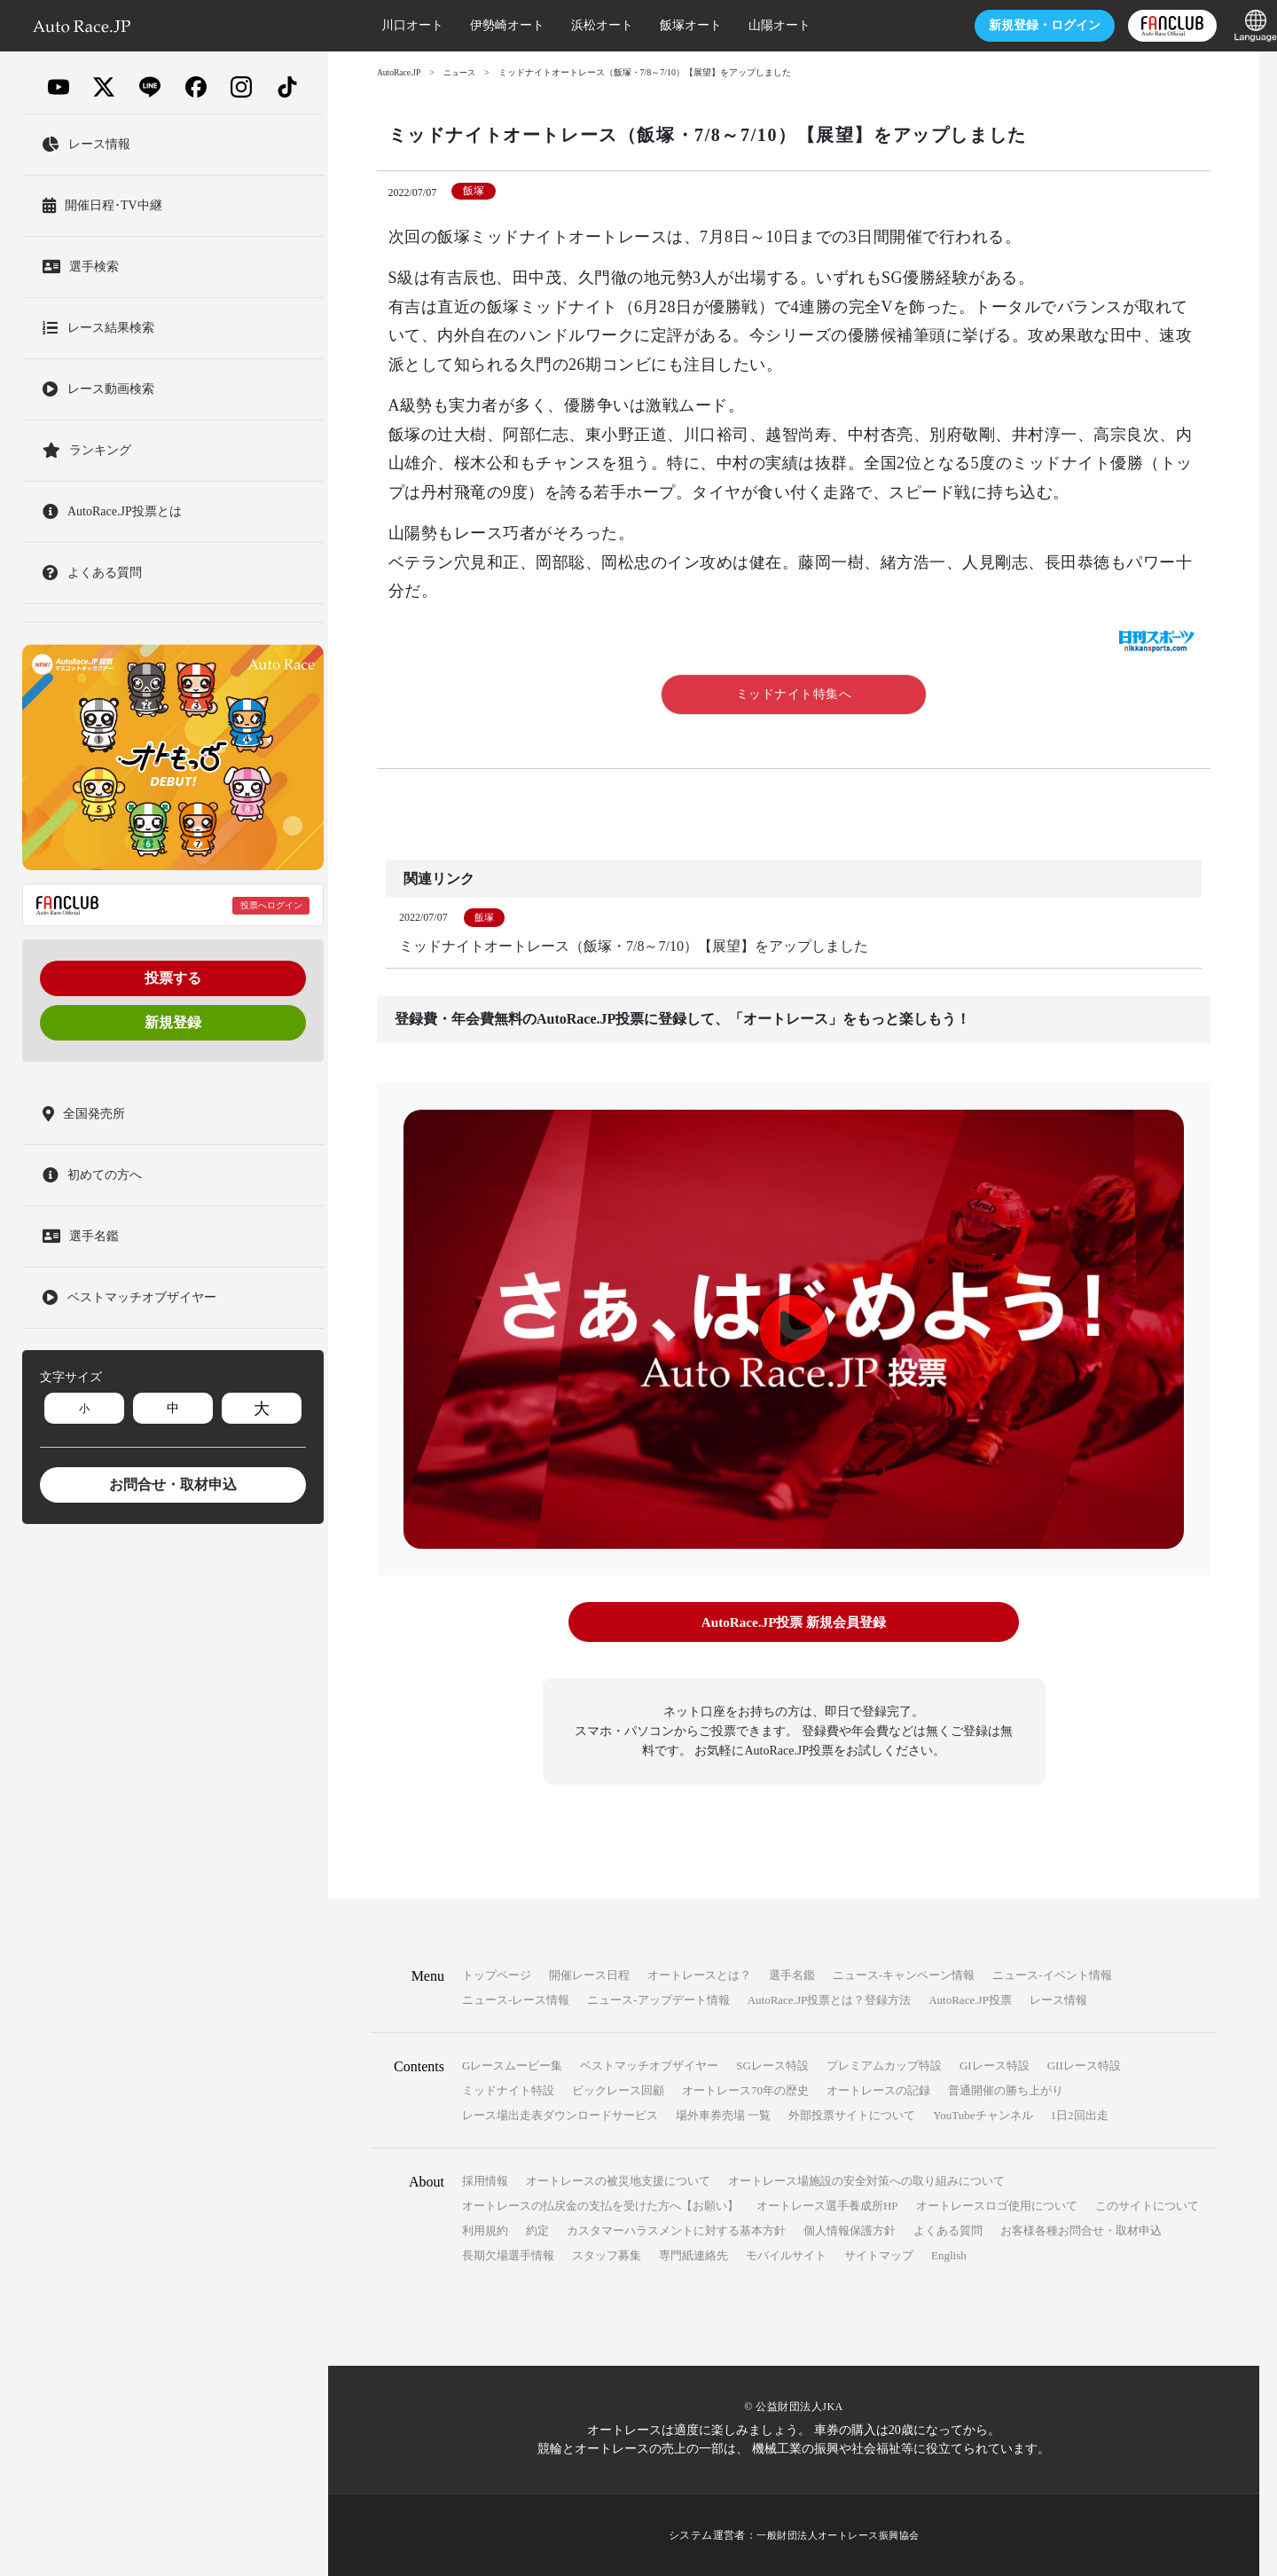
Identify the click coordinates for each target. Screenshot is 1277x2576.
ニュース (464, 72)
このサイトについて (1147, 2205)
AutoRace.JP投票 (970, 2000)
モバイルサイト (786, 2255)
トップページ (496, 1975)
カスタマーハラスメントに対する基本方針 (676, 2230)
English (949, 2255)
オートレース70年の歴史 (745, 2090)
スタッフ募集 (606, 2255)
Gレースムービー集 (512, 2065)
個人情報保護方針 (849, 2230)
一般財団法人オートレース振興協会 (838, 2535)
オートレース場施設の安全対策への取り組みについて (866, 2180)
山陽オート (744, 25)
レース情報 (1058, 2000)
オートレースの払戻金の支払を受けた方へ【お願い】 (600, 2205)
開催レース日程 (589, 1975)
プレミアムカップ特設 (884, 2065)
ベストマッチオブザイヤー (649, 2065)
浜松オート (567, 25)
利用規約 (485, 2230)
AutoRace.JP (400, 72)
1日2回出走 (1080, 2115)
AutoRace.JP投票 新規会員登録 (793, 1622)
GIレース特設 (995, 2065)
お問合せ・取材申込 (173, 1484)
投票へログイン (271, 905)
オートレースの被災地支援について (618, 2180)
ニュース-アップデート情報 (658, 2000)
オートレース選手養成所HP (827, 2205)
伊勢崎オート (472, 25)
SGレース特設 (772, 2065)
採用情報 (485, 2180)
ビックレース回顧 (618, 2090)
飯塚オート (655, 25)
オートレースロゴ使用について (996, 2205)
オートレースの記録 (878, 2090)
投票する (173, 978)
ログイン (1009, 25)
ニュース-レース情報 (515, 2000)
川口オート (377, 25)
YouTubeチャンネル (982, 2115)
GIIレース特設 (1084, 2065)
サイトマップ (878, 2255)
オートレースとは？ (699, 1975)
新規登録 (173, 1022)
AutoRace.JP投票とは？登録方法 (830, 2000)
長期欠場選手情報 (508, 2255)
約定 (537, 2230)
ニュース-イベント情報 (1051, 1975)
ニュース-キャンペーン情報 (904, 1975)
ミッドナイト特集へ (794, 694)
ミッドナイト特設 (508, 2090)
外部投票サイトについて (851, 2115)
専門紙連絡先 (693, 2255)
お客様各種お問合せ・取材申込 (1081, 2230)
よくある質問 (948, 2230)
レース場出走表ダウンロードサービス (560, 2115)
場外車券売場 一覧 (723, 2115)
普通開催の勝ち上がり (1005, 2090)
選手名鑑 (792, 1975)
